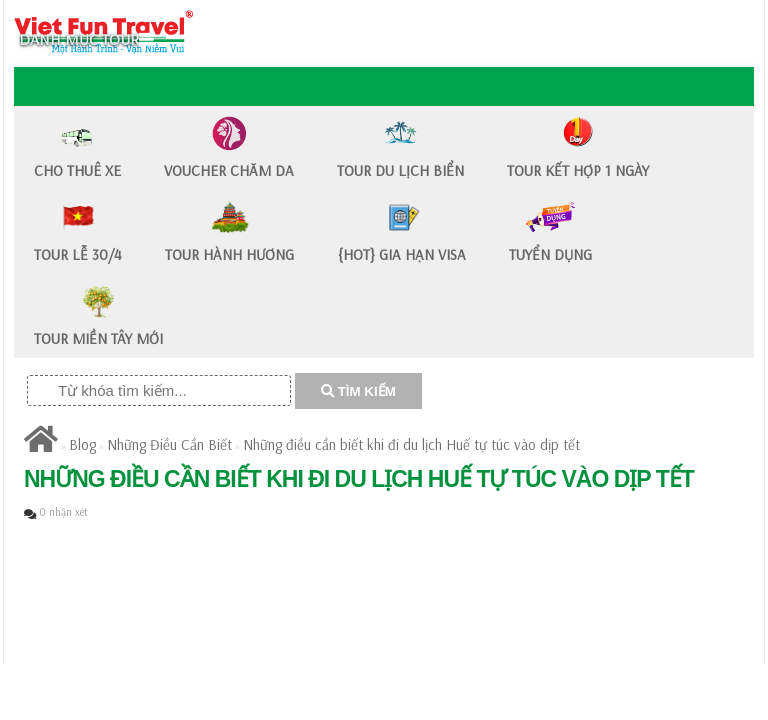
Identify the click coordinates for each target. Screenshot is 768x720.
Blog (82, 444)
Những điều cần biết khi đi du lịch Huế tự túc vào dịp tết (411, 444)
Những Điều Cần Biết (169, 444)
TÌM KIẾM (358, 391)
